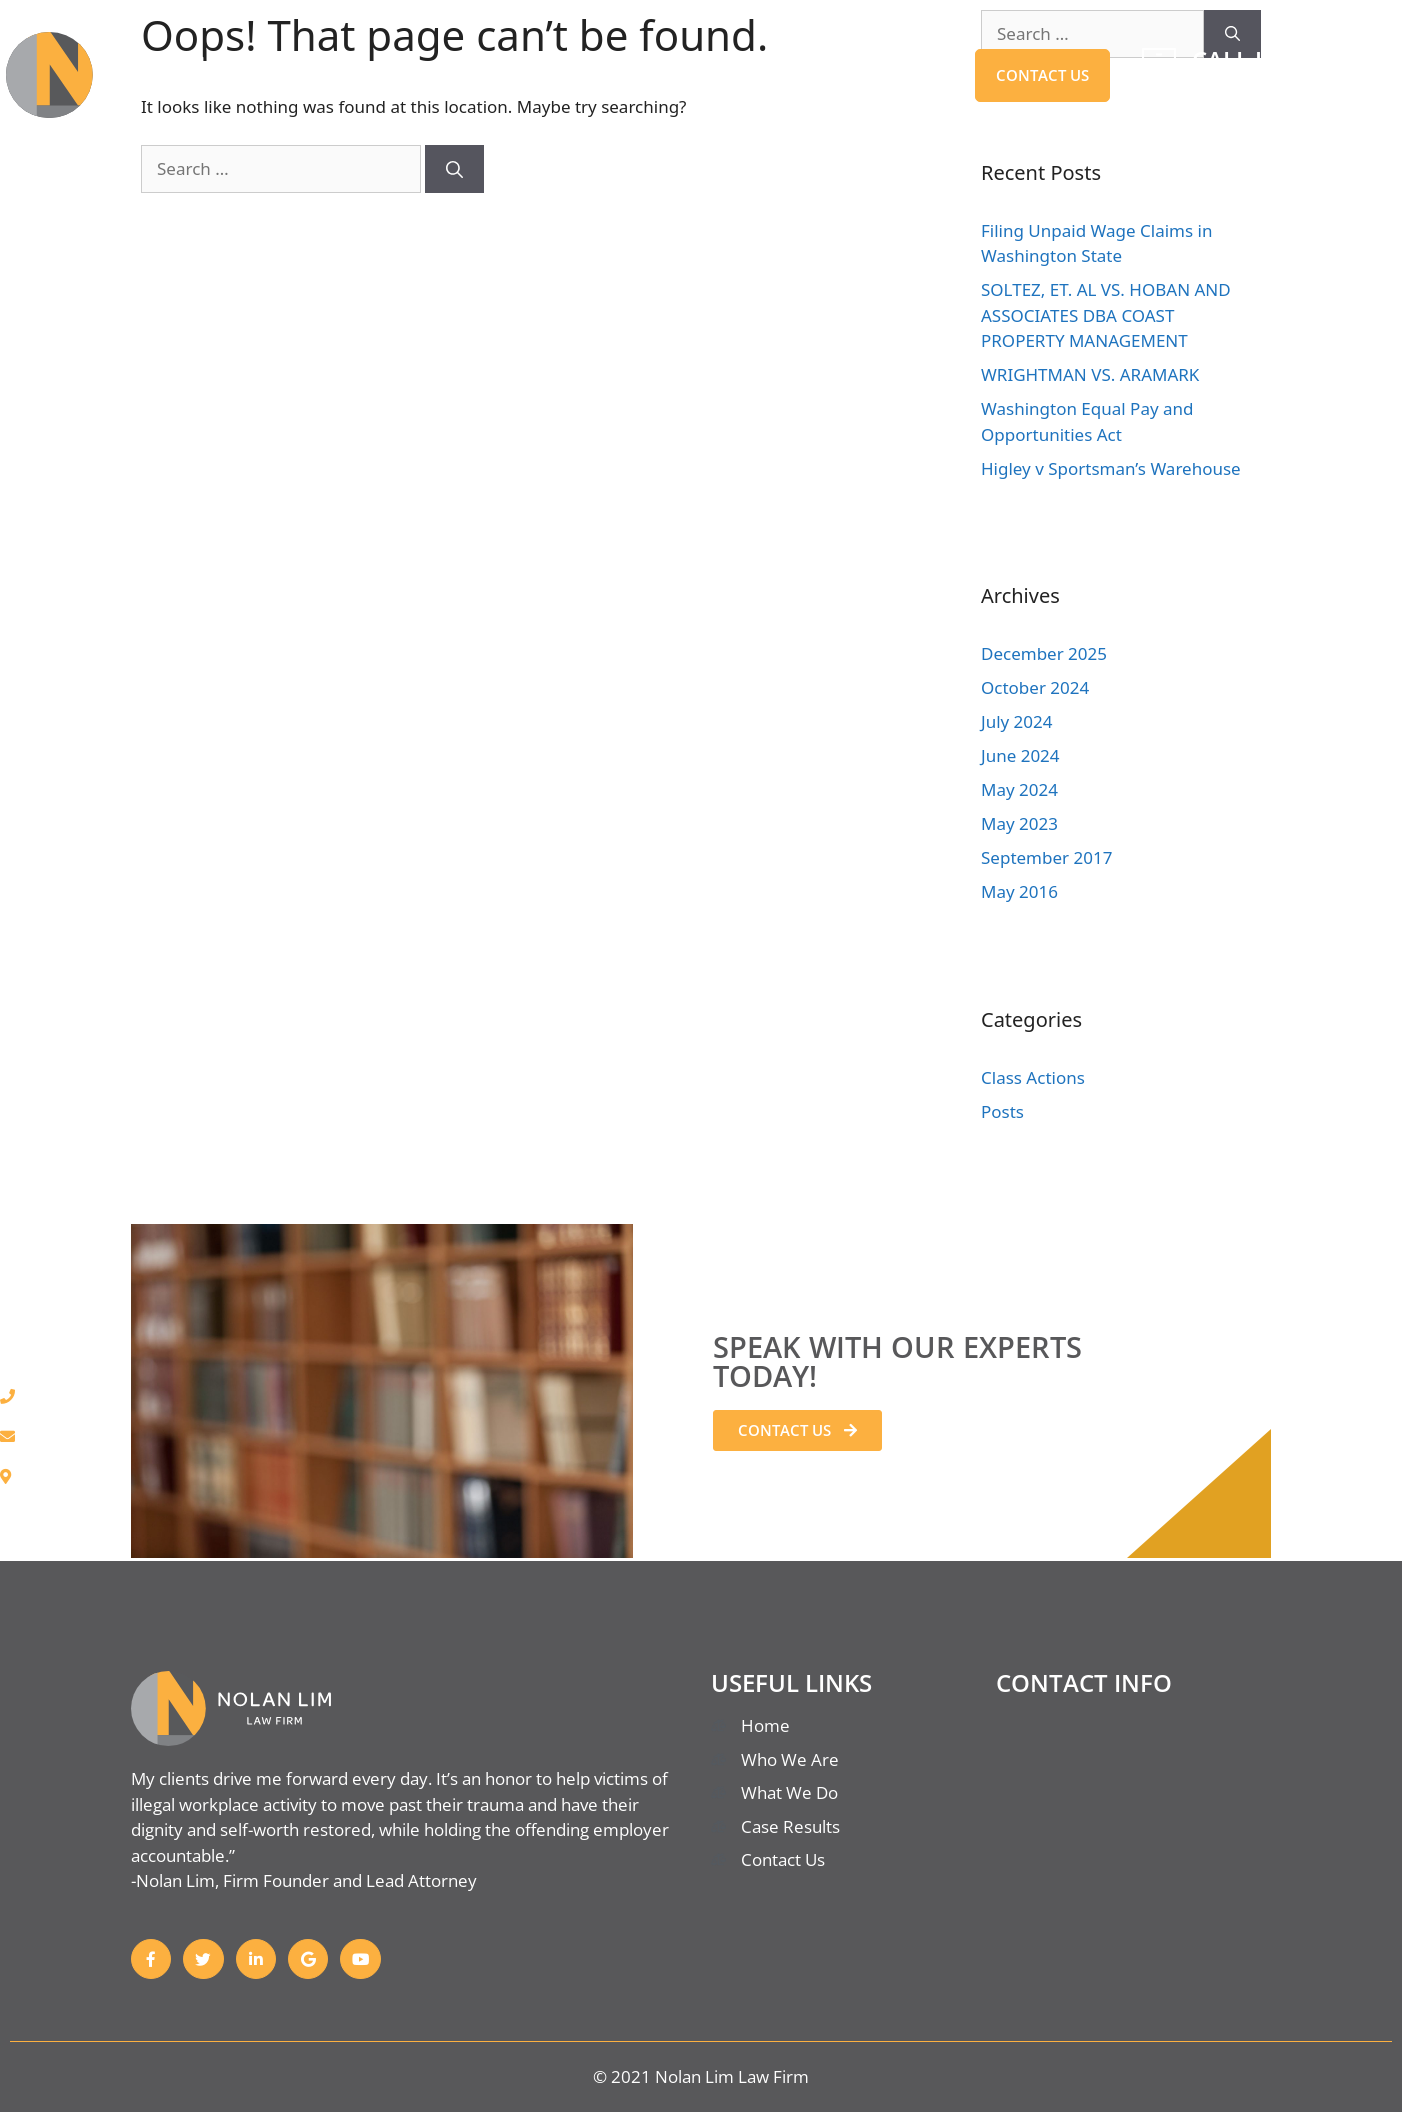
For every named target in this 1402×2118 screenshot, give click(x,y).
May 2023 (1019, 823)
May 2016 (1019, 891)
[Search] (454, 169)
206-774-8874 (1270, 90)
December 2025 (1044, 653)
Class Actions (1033, 1077)
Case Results (797, 75)
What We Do (475, 75)
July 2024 (1017, 721)
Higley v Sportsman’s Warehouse (1111, 468)
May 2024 (1019, 789)
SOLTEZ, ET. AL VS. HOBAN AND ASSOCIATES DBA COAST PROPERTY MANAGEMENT (1106, 315)
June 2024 (1020, 755)
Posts (1002, 1111)
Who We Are (640, 75)
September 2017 (1046, 857)
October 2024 (1035, 687)
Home (340, 75)
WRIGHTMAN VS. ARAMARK (1090, 374)
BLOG (921, 75)
